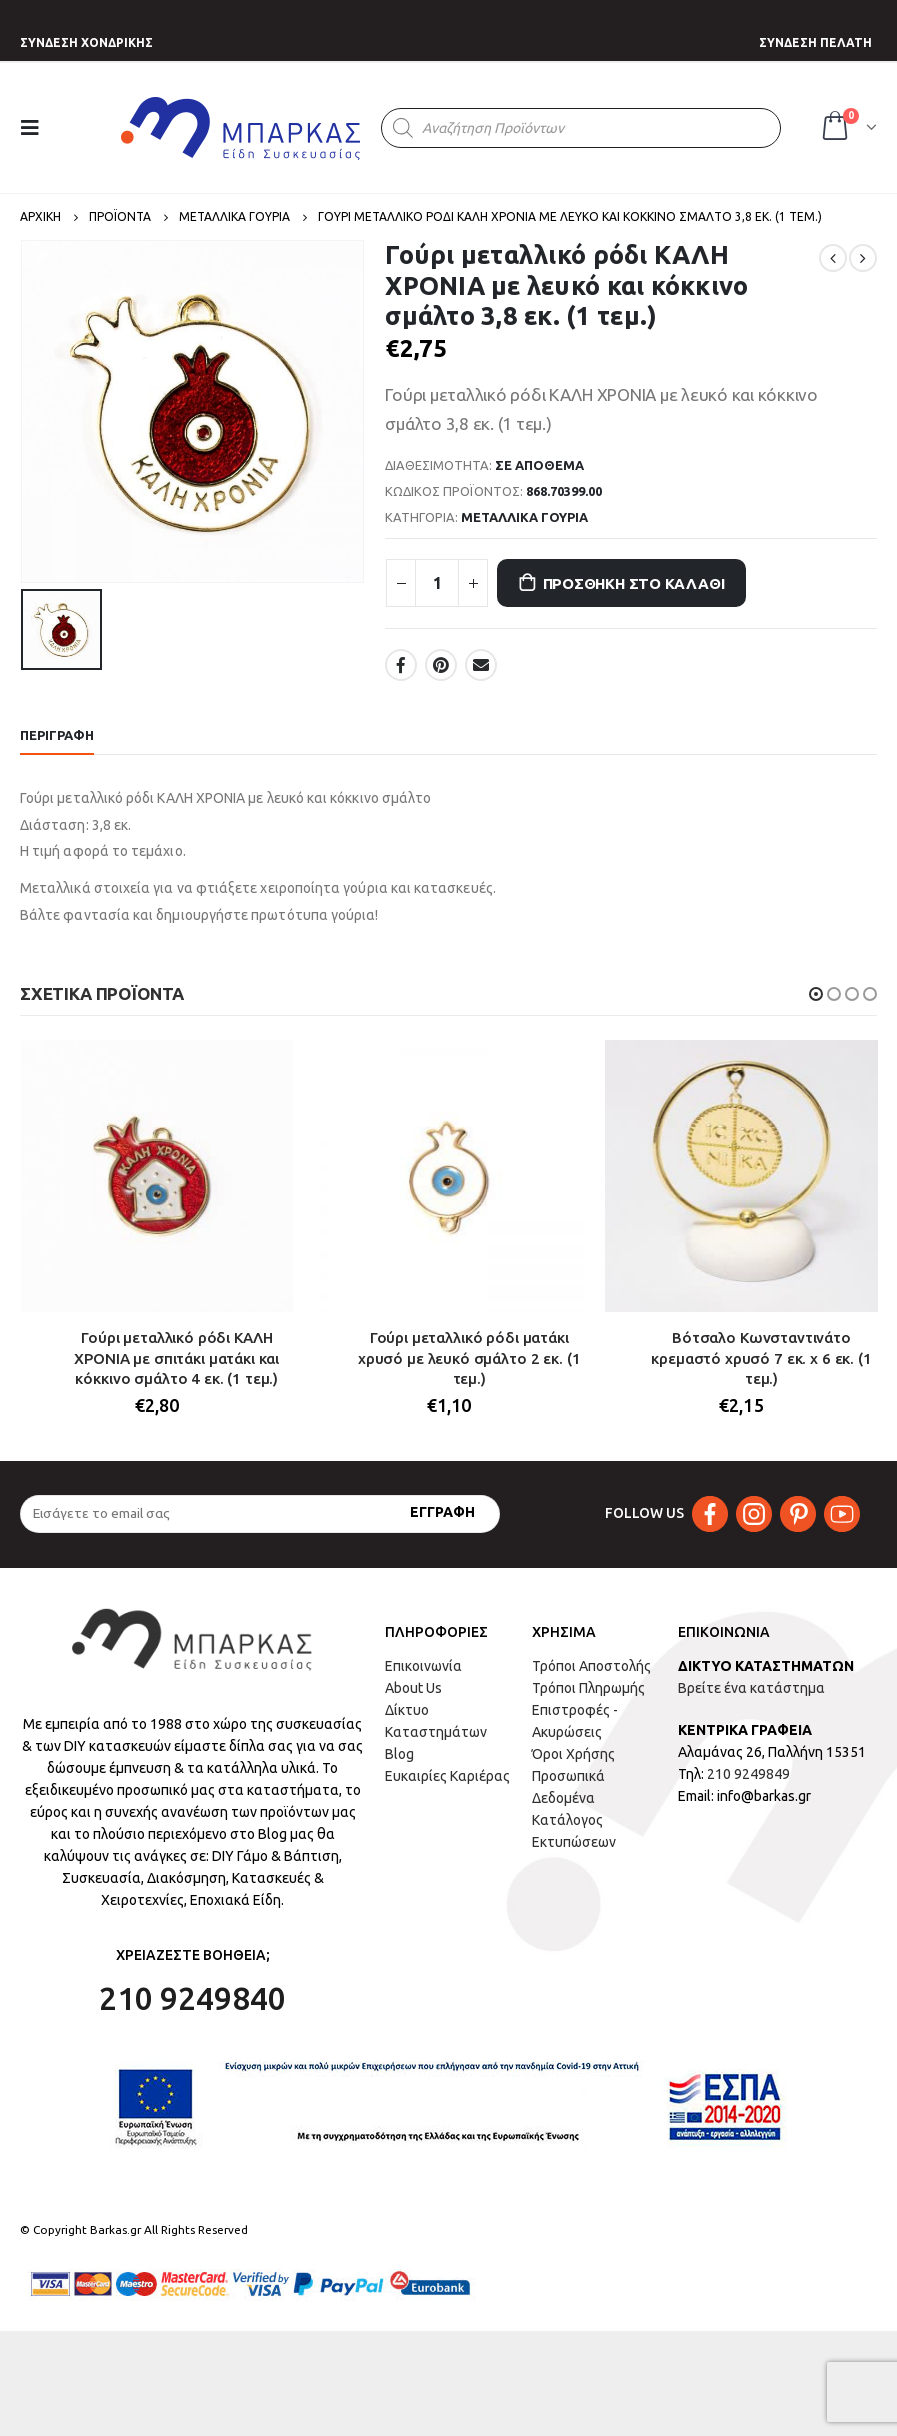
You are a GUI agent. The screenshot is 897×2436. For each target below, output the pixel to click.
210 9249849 (748, 1774)
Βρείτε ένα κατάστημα (751, 1688)
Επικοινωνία (423, 1666)
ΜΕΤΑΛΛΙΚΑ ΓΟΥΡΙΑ (524, 517)
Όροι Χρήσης (573, 1754)
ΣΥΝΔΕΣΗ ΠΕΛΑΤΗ (815, 42)
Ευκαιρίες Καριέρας (447, 1776)
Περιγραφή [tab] (57, 735)
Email (481, 665)
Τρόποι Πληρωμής (588, 1688)
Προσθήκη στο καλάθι (634, 583)
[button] (816, 994)
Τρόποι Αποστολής (591, 1666)
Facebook (401, 665)
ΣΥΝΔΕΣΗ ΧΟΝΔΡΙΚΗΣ (86, 42)
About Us (413, 1688)
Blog (399, 1754)
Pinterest (441, 665)
